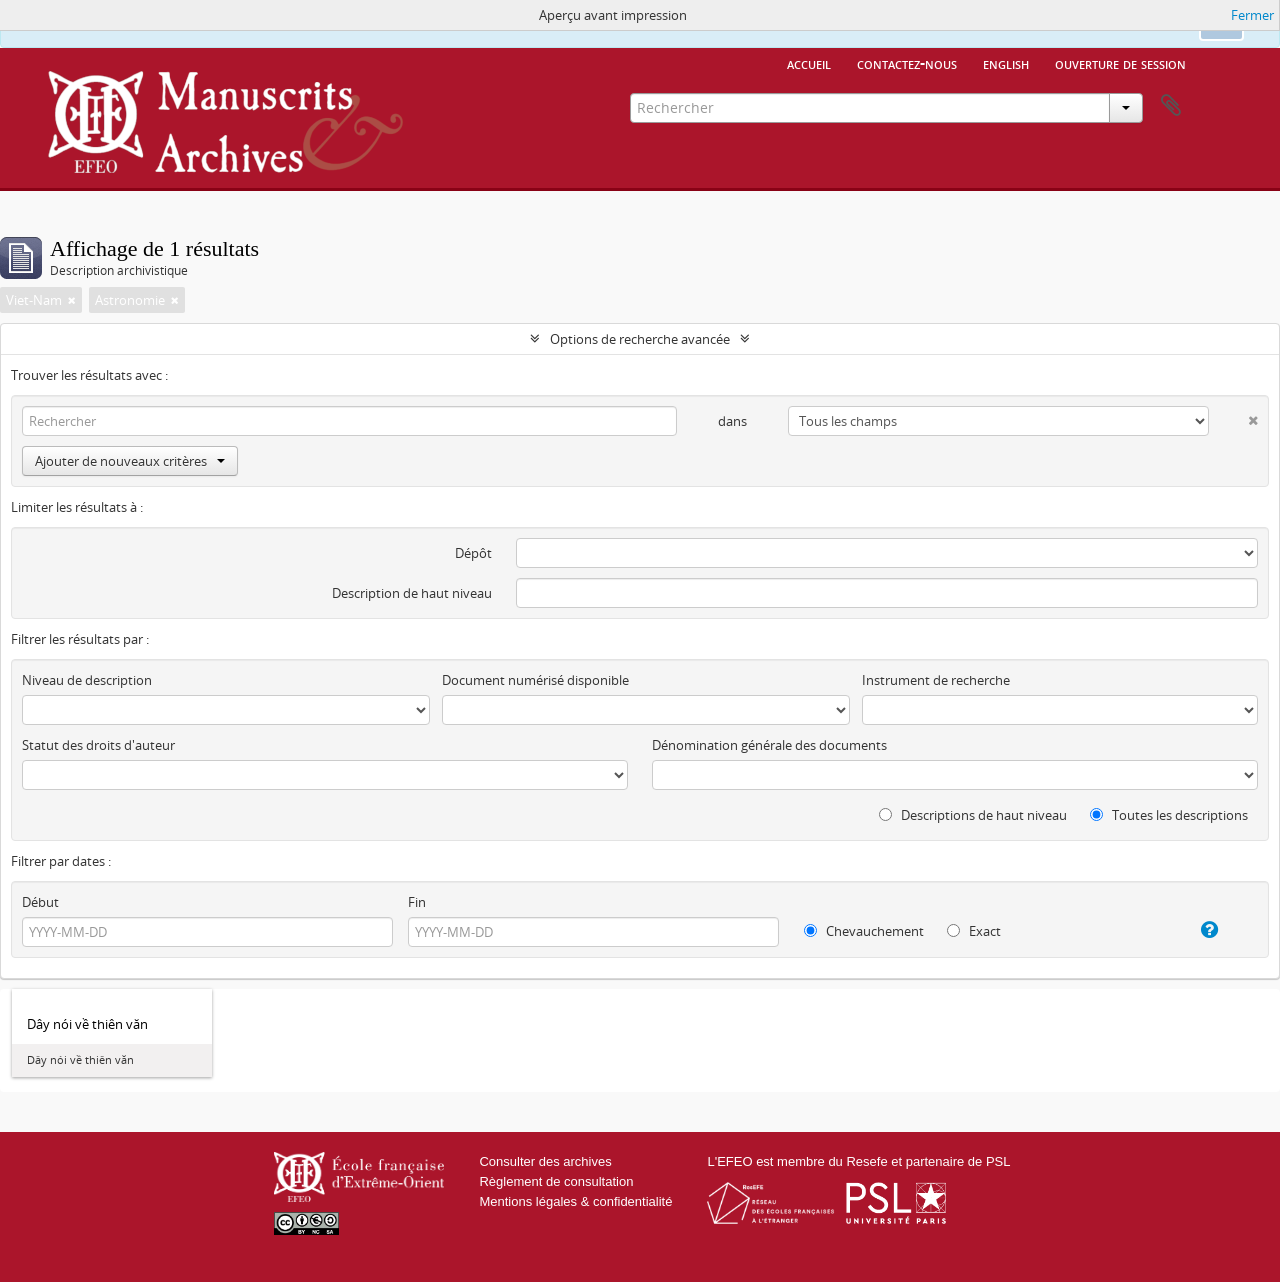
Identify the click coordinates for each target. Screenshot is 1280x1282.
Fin (417, 902)
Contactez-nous (907, 63)
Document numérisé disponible (535, 680)
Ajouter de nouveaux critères (130, 461)
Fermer (1252, 15)
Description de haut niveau (412, 593)
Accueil (809, 63)
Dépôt (473, 553)
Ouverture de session (1120, 63)
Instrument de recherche (936, 680)
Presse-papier (1171, 106)
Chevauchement (864, 931)
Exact (974, 931)
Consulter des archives (545, 1161)
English (1006, 63)
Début (40, 902)
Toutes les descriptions (1169, 815)
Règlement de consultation (556, 1181)
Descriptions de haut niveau (973, 815)
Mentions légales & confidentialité (575, 1201)
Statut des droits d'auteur (98, 745)
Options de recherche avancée (640, 339)
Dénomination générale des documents (769, 745)
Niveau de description (87, 680)
